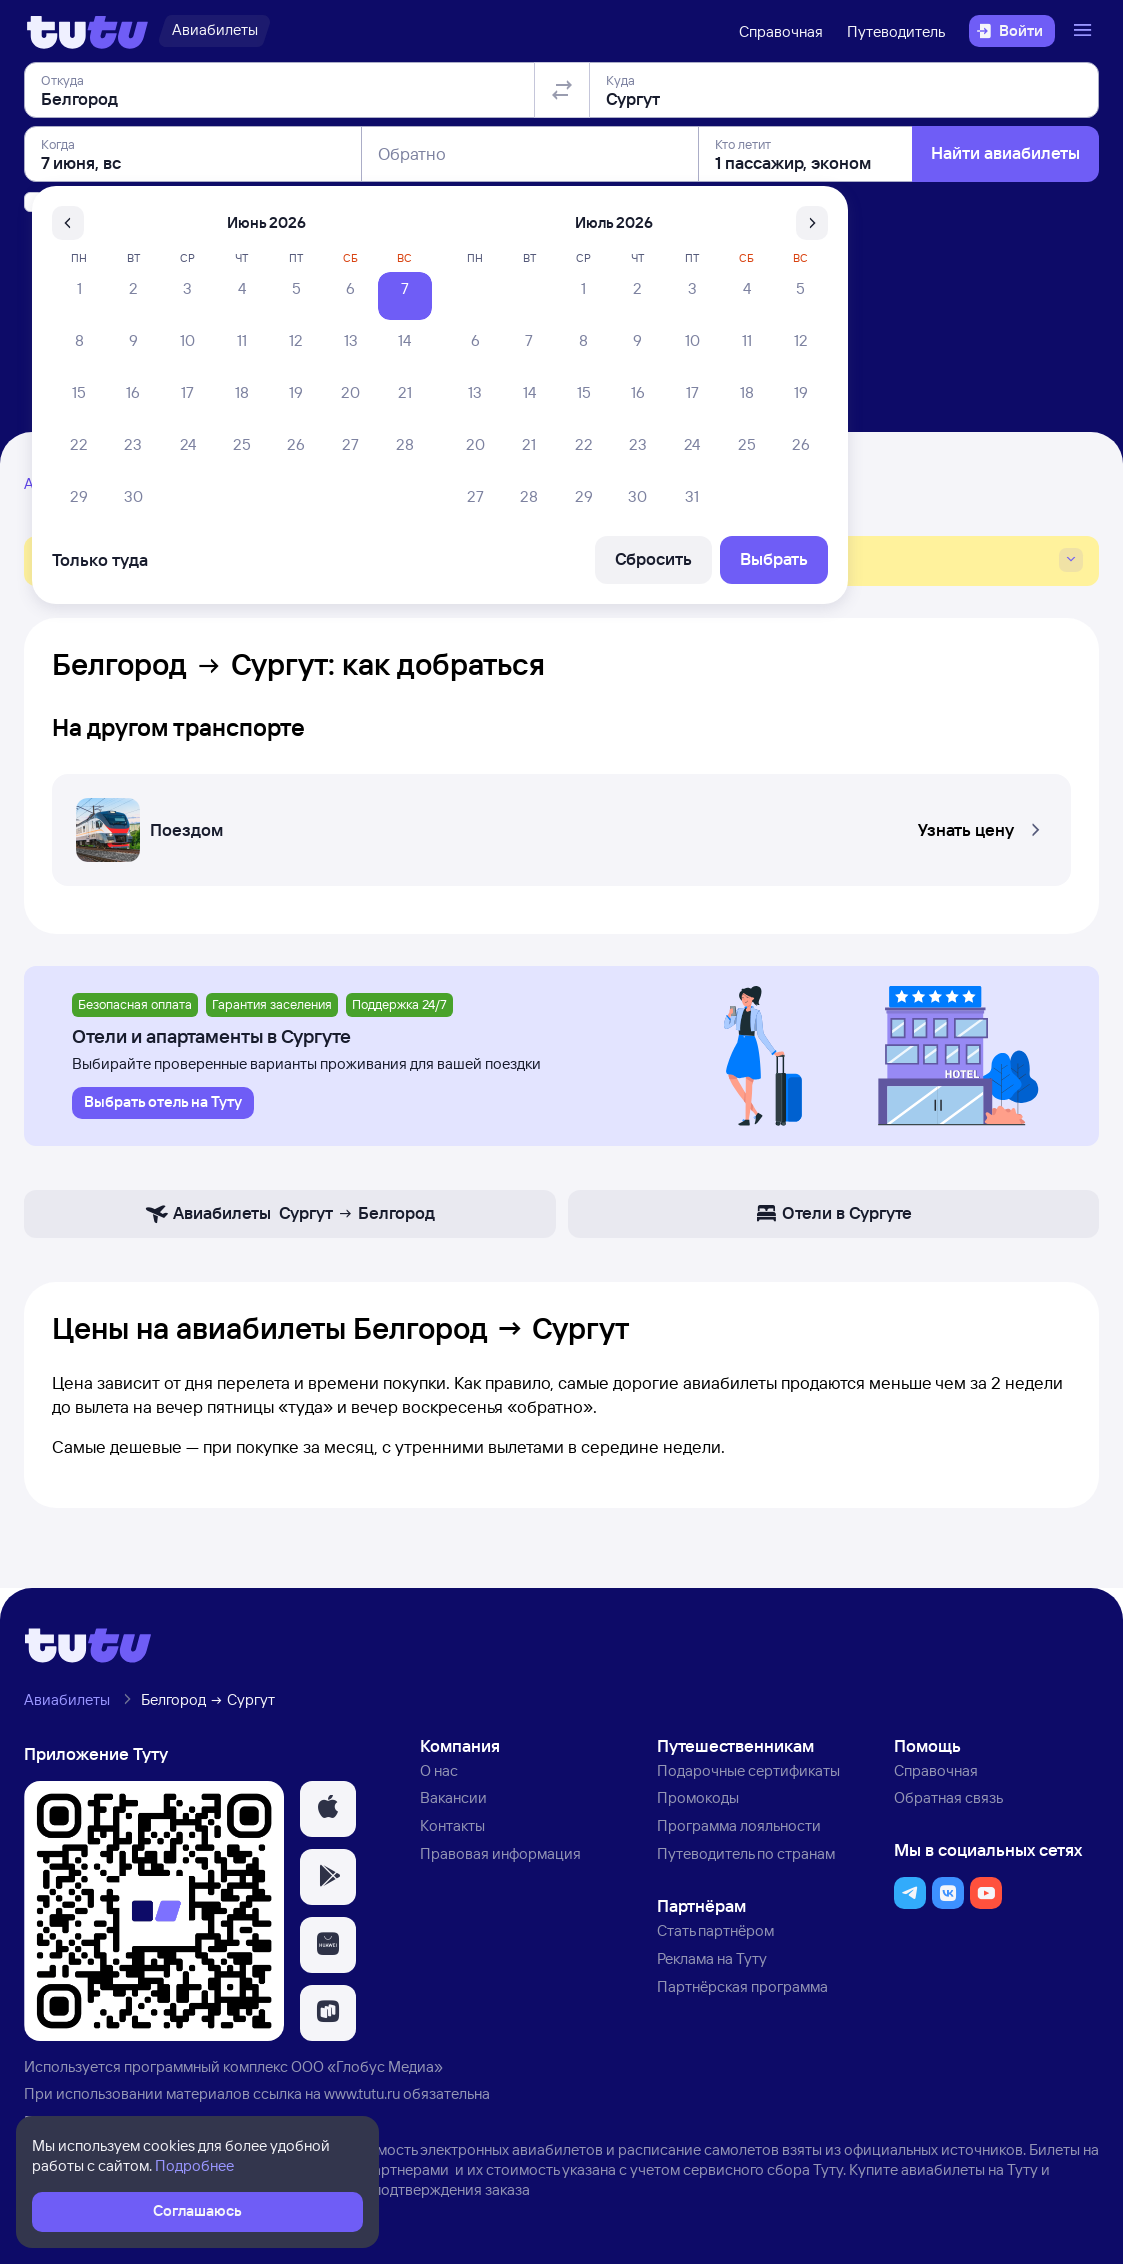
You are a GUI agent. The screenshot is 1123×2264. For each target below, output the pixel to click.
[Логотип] (87, 31)
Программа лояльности (739, 1825)
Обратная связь (948, 1797)
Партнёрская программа (742, 1986)
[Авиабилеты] (214, 31)
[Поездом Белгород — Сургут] (561, 824)
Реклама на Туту (712, 1958)
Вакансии (453, 1797)
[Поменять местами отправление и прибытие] (562, 204)
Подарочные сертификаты (748, 1770)
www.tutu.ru (362, 2093)
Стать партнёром (715, 1930)
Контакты (452, 1825)
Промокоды (698, 1797)
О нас (439, 1770)
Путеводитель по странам (746, 1853)
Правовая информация (500, 1853)
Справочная (781, 31)
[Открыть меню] (1085, 31)
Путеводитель (896, 31)
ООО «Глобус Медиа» (367, 2066)
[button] (561, 824)
